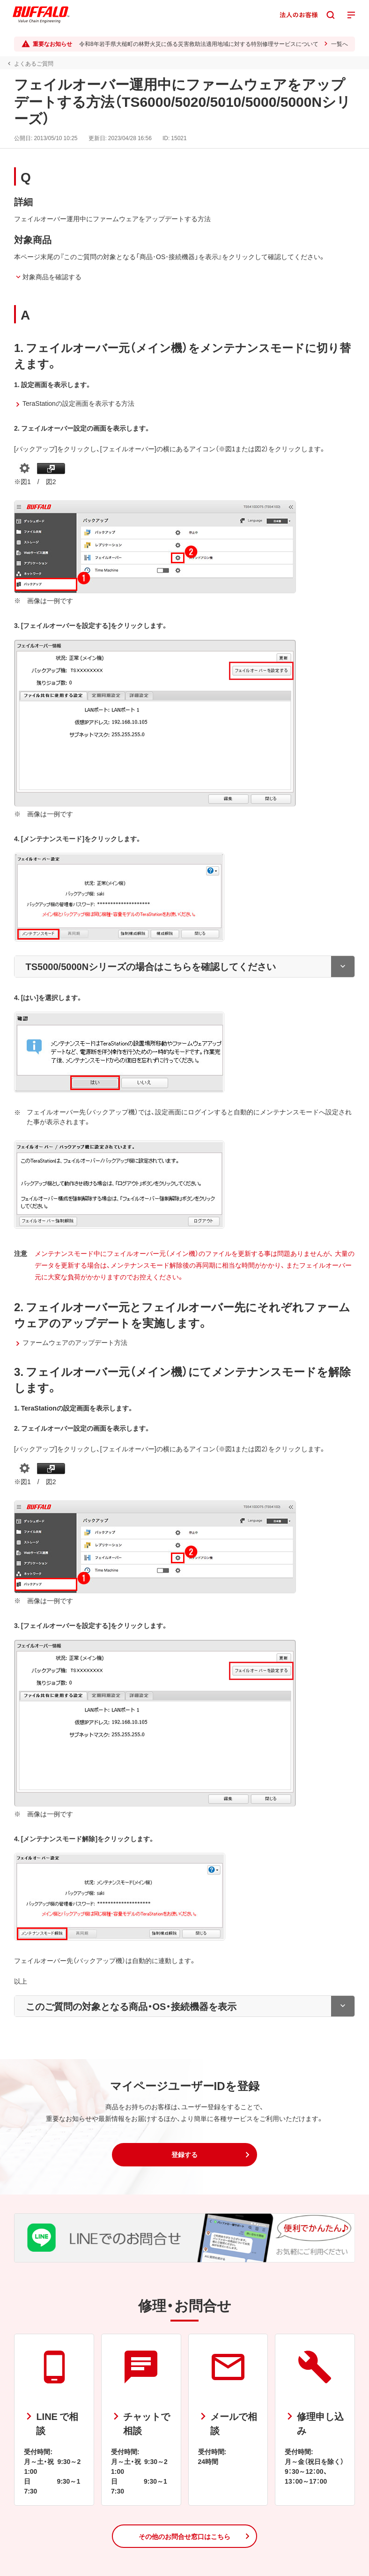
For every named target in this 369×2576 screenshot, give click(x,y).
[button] (184, 2154)
